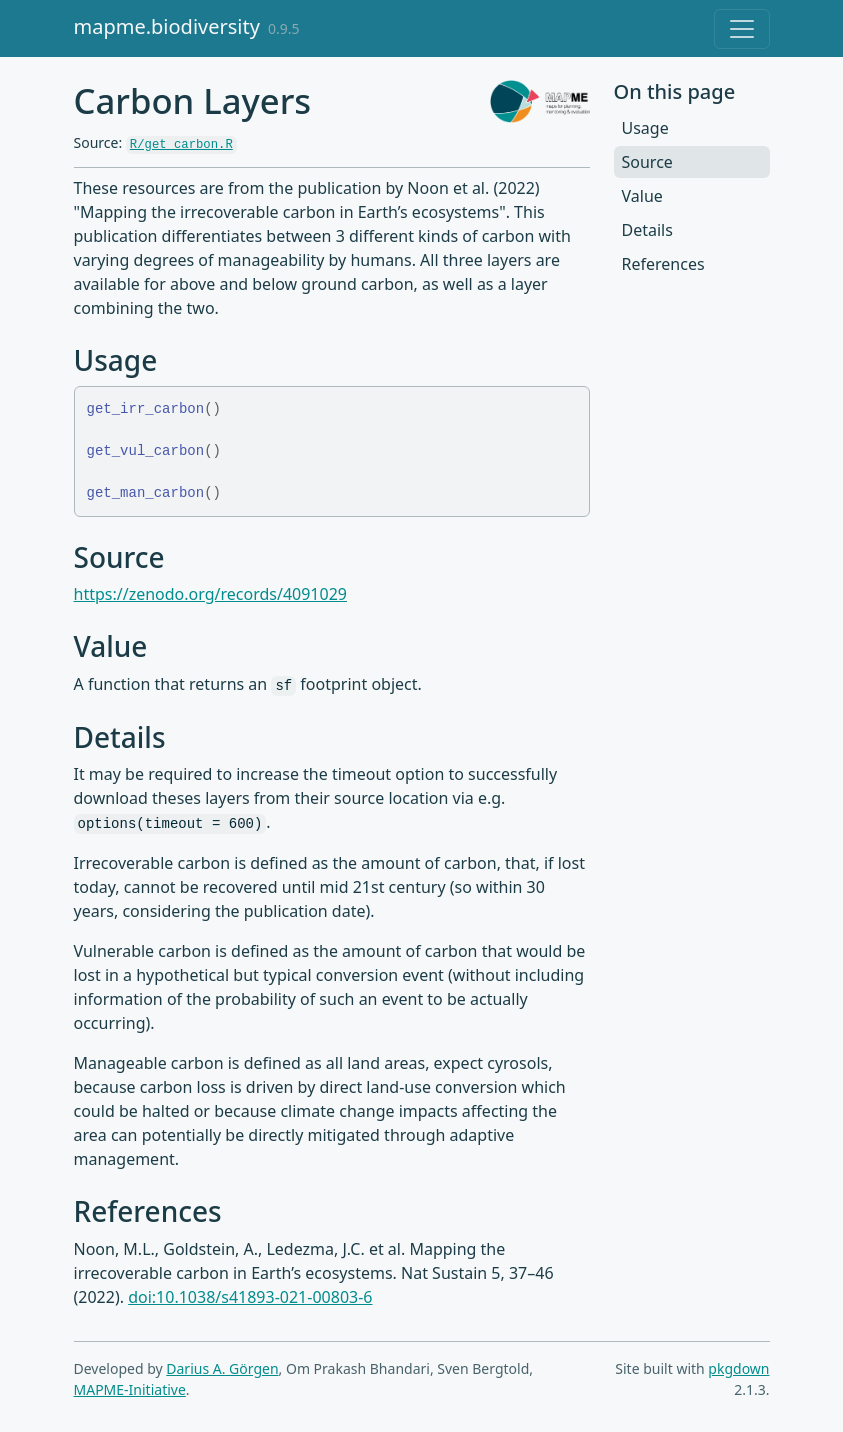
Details (647, 230)
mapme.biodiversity (167, 26)
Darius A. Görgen (222, 1368)
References (663, 264)
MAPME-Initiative (130, 1389)
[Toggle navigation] (742, 29)
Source (647, 162)
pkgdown (738, 1368)
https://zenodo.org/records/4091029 (210, 594)
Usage (645, 128)
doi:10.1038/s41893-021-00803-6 (250, 1297)
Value (642, 196)
